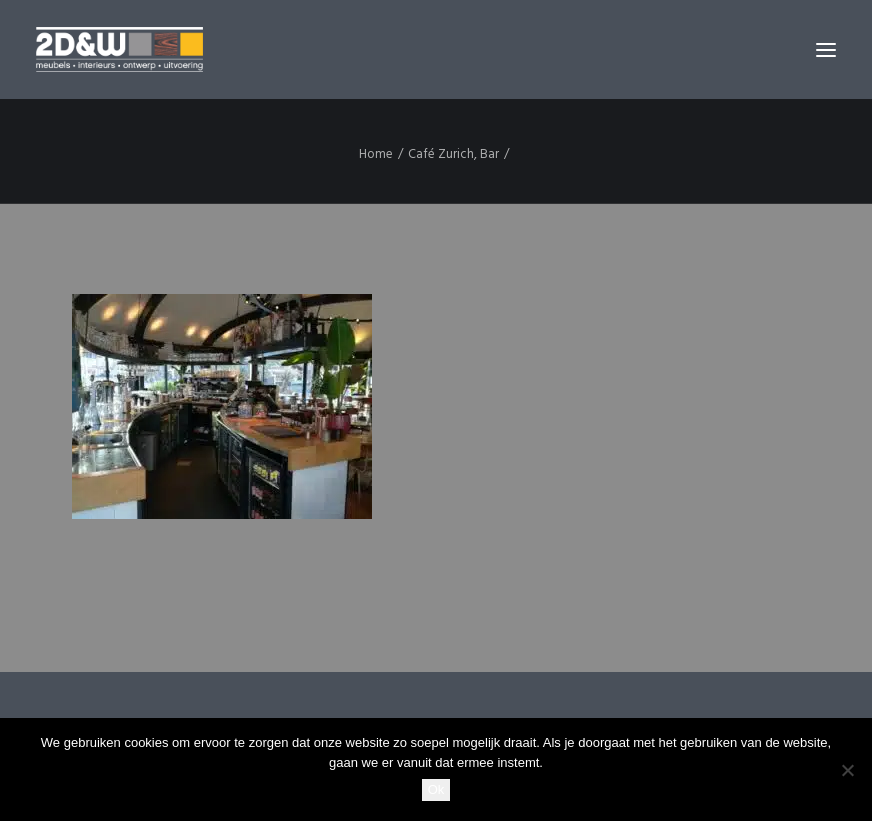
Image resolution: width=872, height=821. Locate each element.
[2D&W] (119, 49)
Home (376, 154)
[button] (826, 49)
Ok (436, 789)
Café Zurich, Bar (453, 154)
